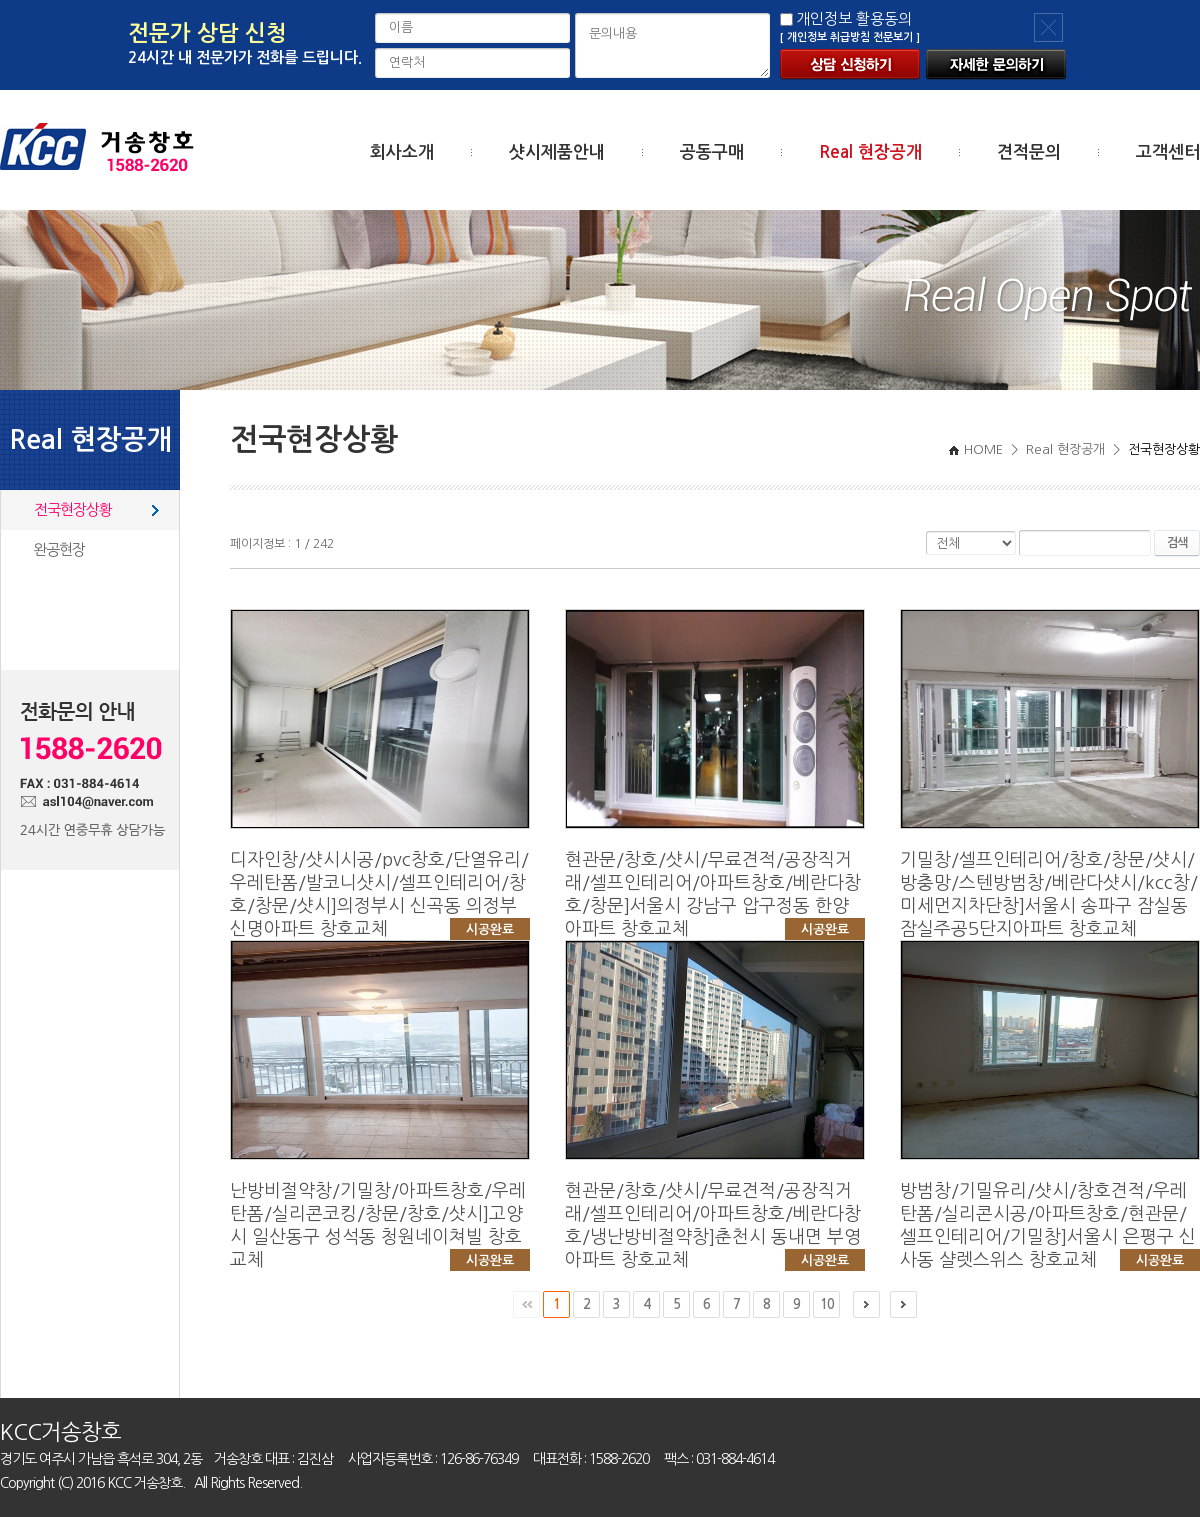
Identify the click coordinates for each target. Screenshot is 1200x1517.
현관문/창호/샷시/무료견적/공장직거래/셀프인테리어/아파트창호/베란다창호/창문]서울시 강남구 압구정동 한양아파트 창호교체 (715, 896)
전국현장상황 (73, 509)
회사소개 (402, 152)
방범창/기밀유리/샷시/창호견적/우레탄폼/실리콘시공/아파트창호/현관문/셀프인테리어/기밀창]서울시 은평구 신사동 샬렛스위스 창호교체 (1050, 1227)
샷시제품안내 (557, 152)
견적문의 (1029, 152)
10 (827, 1304)
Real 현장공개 (870, 152)
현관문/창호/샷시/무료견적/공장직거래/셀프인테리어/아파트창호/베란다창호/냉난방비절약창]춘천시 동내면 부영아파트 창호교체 (715, 1227)
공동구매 (712, 152)
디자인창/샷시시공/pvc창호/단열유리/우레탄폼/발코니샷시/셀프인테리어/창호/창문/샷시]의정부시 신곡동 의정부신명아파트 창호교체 (380, 896)
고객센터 (1168, 152)
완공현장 (59, 549)
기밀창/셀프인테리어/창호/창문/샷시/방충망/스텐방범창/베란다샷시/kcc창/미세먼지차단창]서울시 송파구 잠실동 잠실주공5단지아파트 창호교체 (1050, 907)
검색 (1177, 543)
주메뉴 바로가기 (0, 0)
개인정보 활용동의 (854, 18)
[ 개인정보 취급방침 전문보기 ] (850, 37)
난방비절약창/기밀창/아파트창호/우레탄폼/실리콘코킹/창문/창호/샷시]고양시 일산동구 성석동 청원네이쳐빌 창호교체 (380, 1227)
